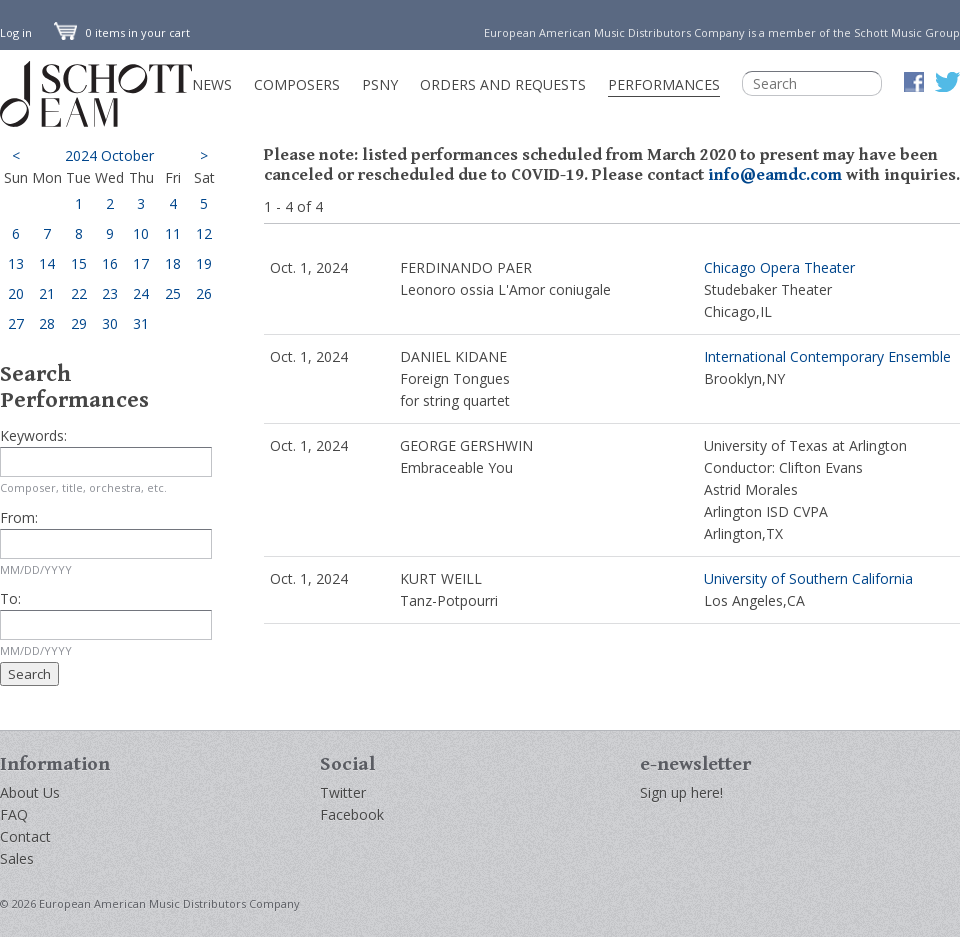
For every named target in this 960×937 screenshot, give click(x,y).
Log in (16, 32)
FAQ (14, 814)
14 (47, 263)
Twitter (343, 792)
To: (10, 598)
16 (110, 263)
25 (173, 293)
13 (16, 263)
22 (79, 293)
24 (141, 293)
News (212, 84)
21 (47, 293)
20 (16, 293)
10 (141, 233)
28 (47, 323)
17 (141, 263)
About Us (30, 792)
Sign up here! (681, 792)
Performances (664, 84)
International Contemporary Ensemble (827, 356)
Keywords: (33, 435)
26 (204, 293)
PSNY (380, 84)
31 (141, 323)
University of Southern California (808, 578)
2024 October (109, 155)
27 (16, 323)
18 (173, 263)
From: (19, 517)
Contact (25, 836)
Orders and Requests (503, 84)
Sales (17, 858)
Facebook (352, 814)
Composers (297, 84)
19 (204, 263)
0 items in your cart (122, 32)
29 (79, 323)
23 (110, 293)
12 (204, 233)
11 (173, 233)
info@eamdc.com (775, 175)
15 (79, 263)
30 (110, 323)
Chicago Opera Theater (779, 267)
